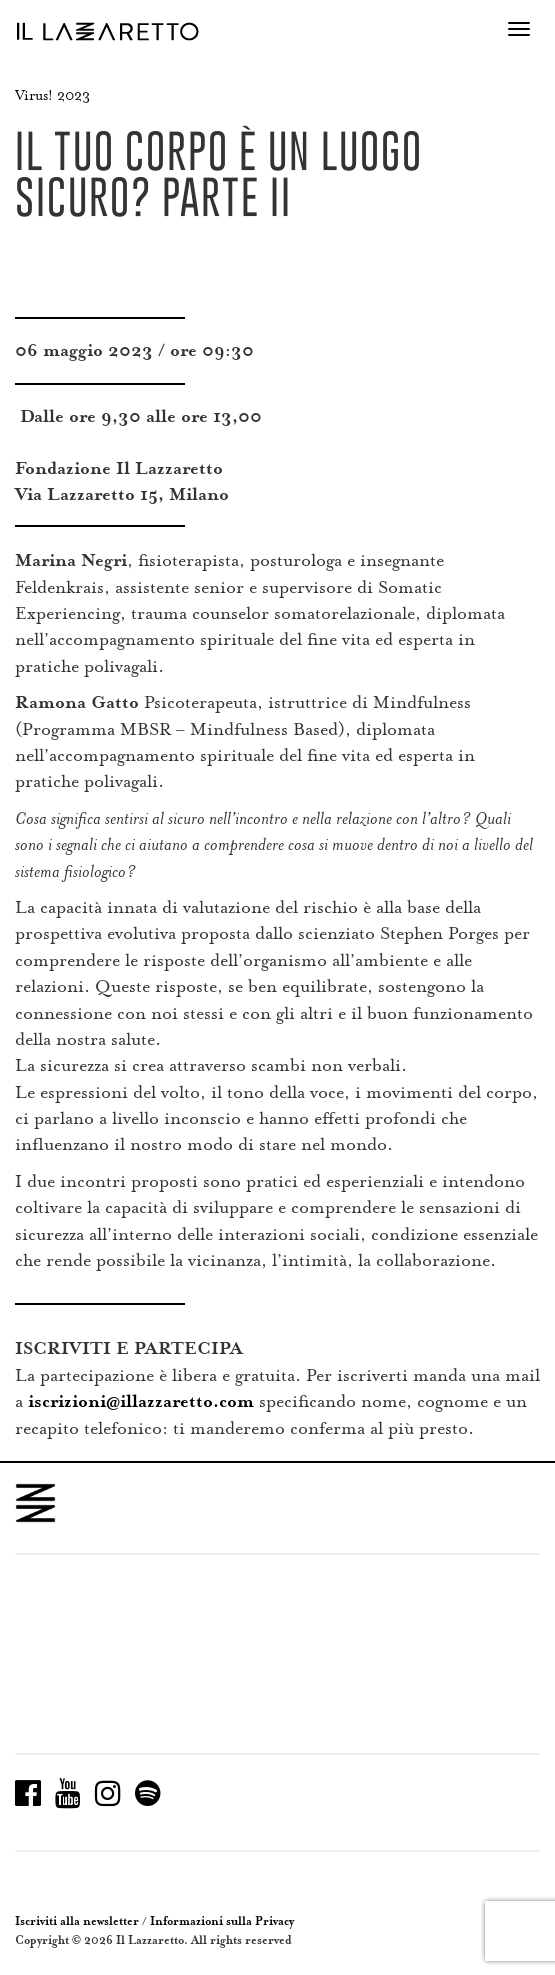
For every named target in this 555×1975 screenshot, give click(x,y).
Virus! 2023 (52, 95)
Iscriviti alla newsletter (77, 1921)
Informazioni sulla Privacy (222, 1921)
